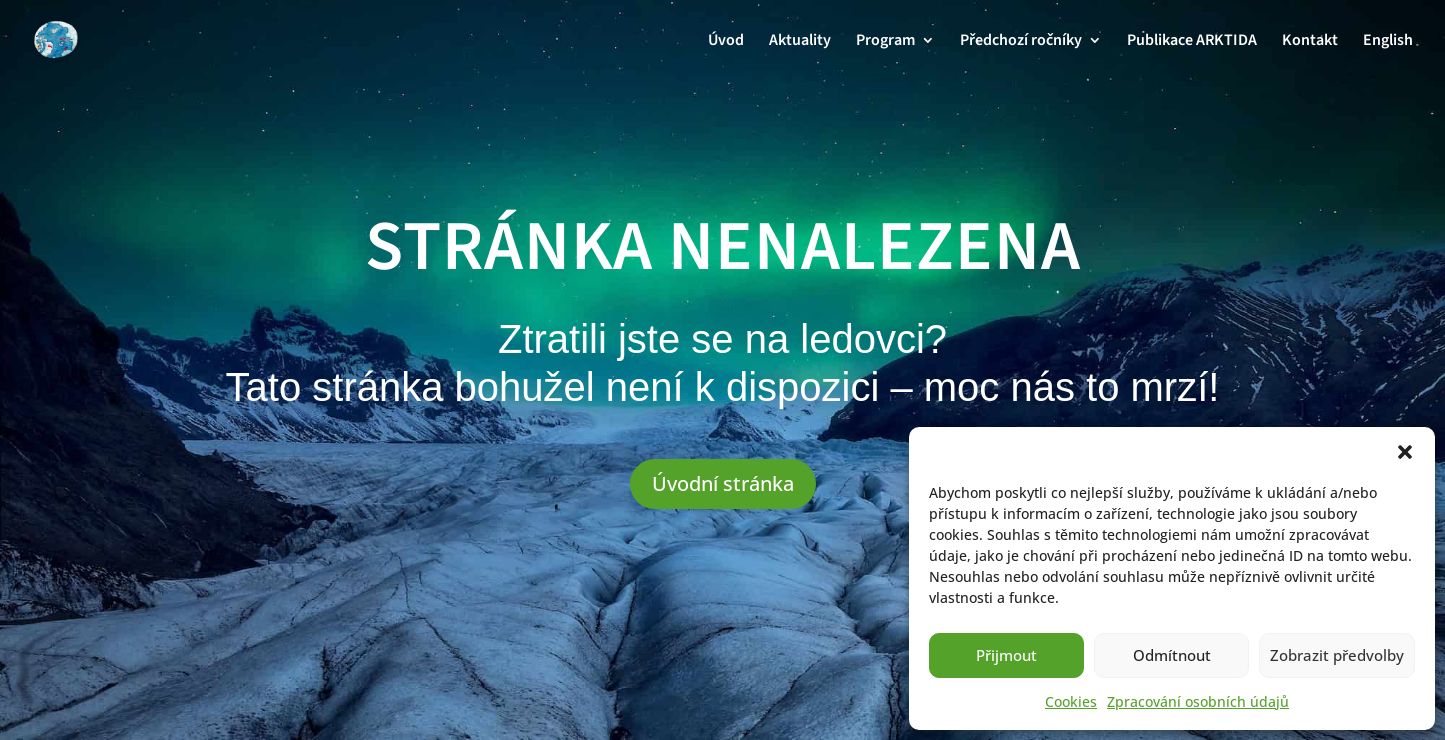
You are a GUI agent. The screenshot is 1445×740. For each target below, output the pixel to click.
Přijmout (1006, 655)
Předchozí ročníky (1021, 42)
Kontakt (1310, 42)
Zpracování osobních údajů (1198, 701)
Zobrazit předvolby (1337, 655)
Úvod (726, 42)
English (1388, 42)
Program (885, 42)
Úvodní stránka (723, 483)
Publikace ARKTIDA (1192, 42)
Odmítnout (1172, 655)
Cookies (1071, 701)
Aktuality (800, 42)
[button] (1405, 452)
